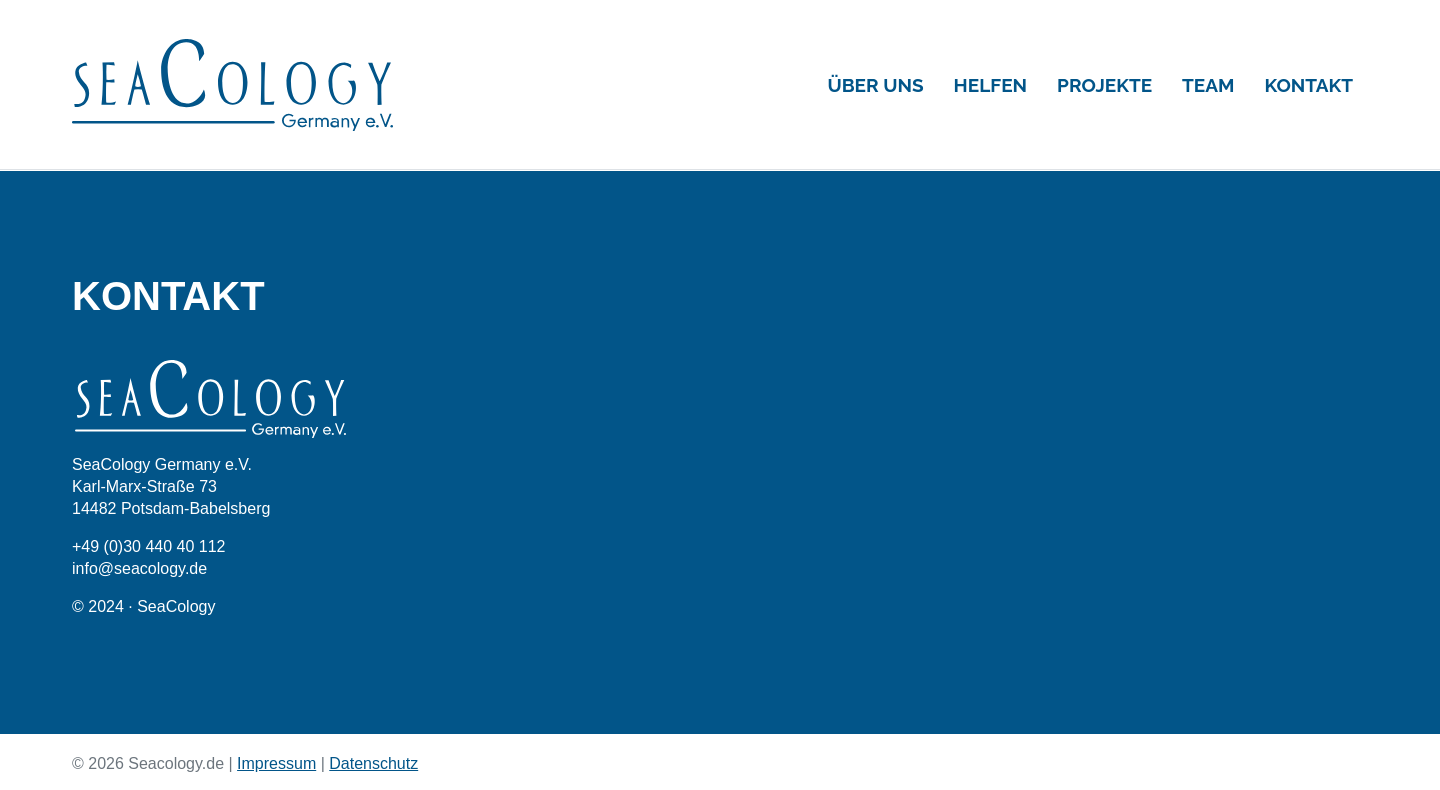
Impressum (276, 763)
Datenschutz (373, 763)
